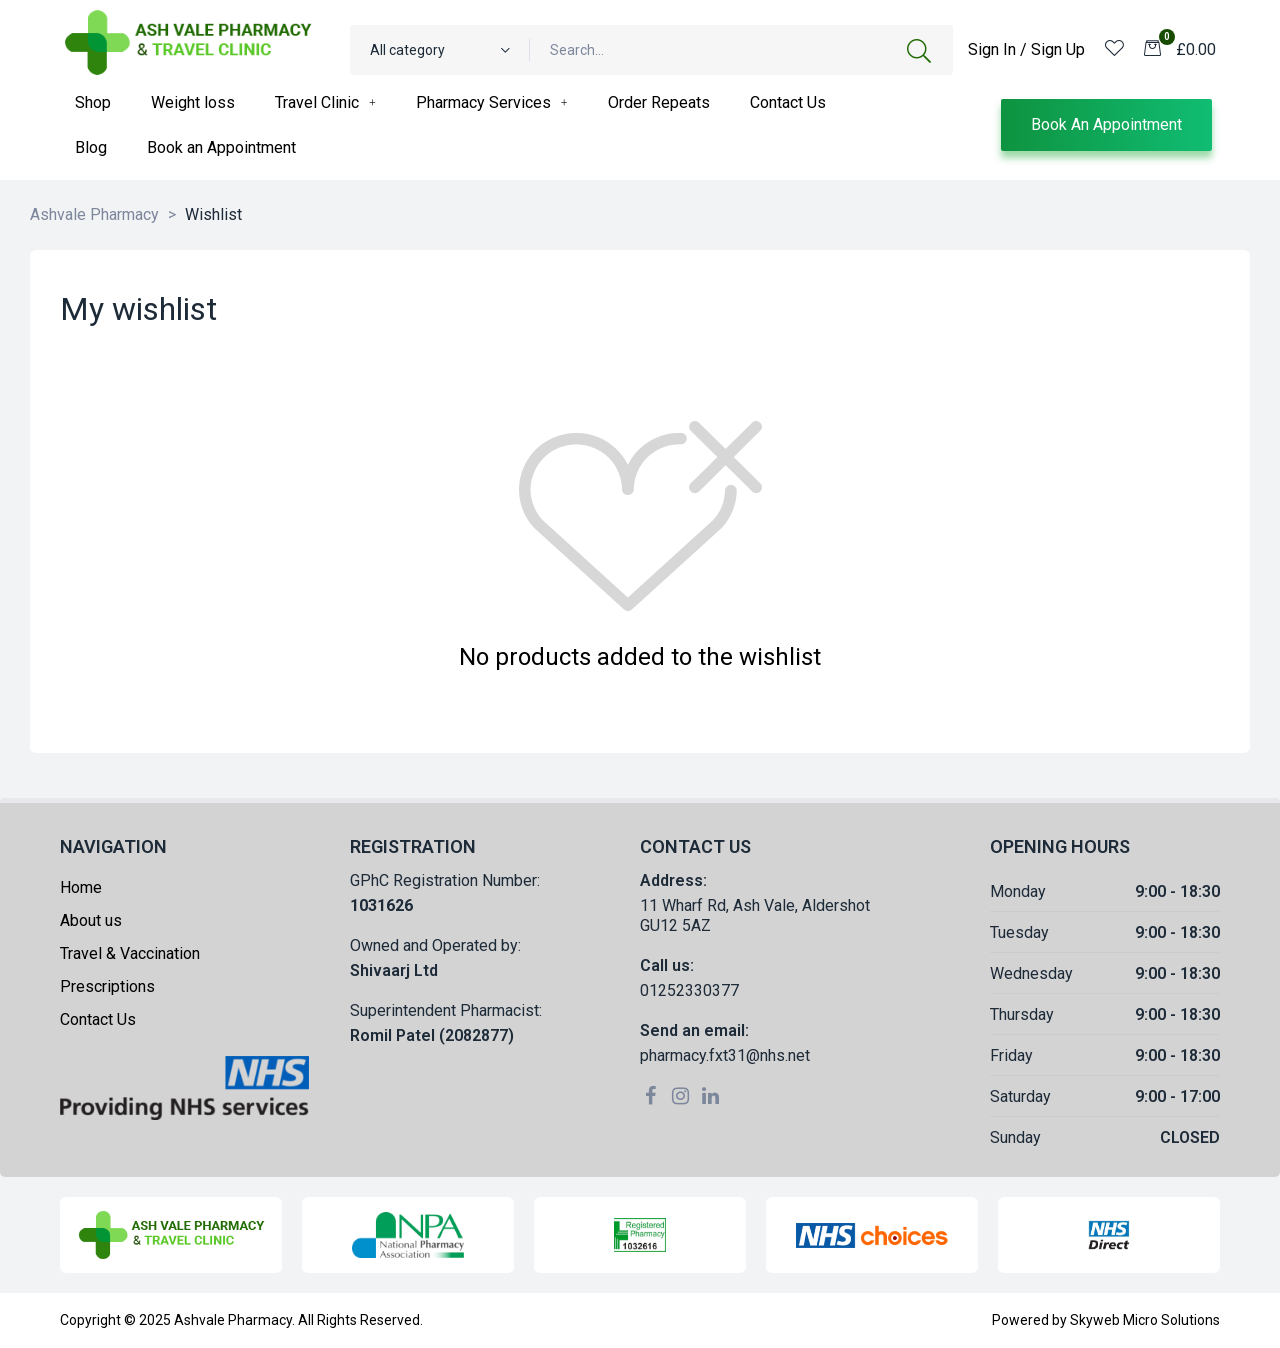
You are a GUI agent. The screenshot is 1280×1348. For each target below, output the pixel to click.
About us (91, 920)
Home (81, 887)
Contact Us (98, 1019)
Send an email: (694, 1030)
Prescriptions (107, 986)
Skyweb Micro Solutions (1145, 1320)
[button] (1106, 125)
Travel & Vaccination (130, 953)
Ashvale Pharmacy (233, 1320)
